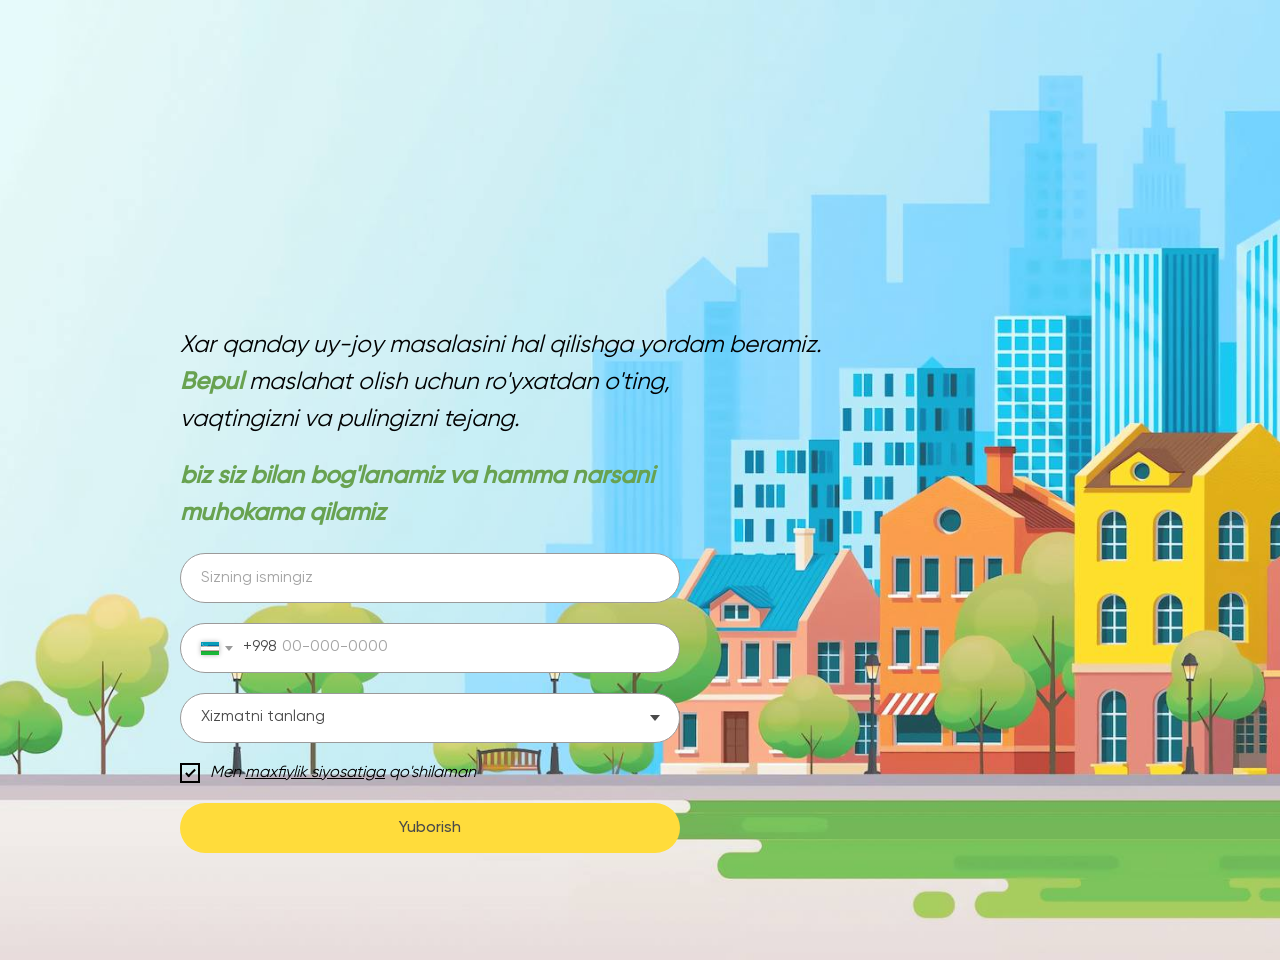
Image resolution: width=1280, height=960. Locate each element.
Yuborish (430, 828)
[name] (430, 578)
